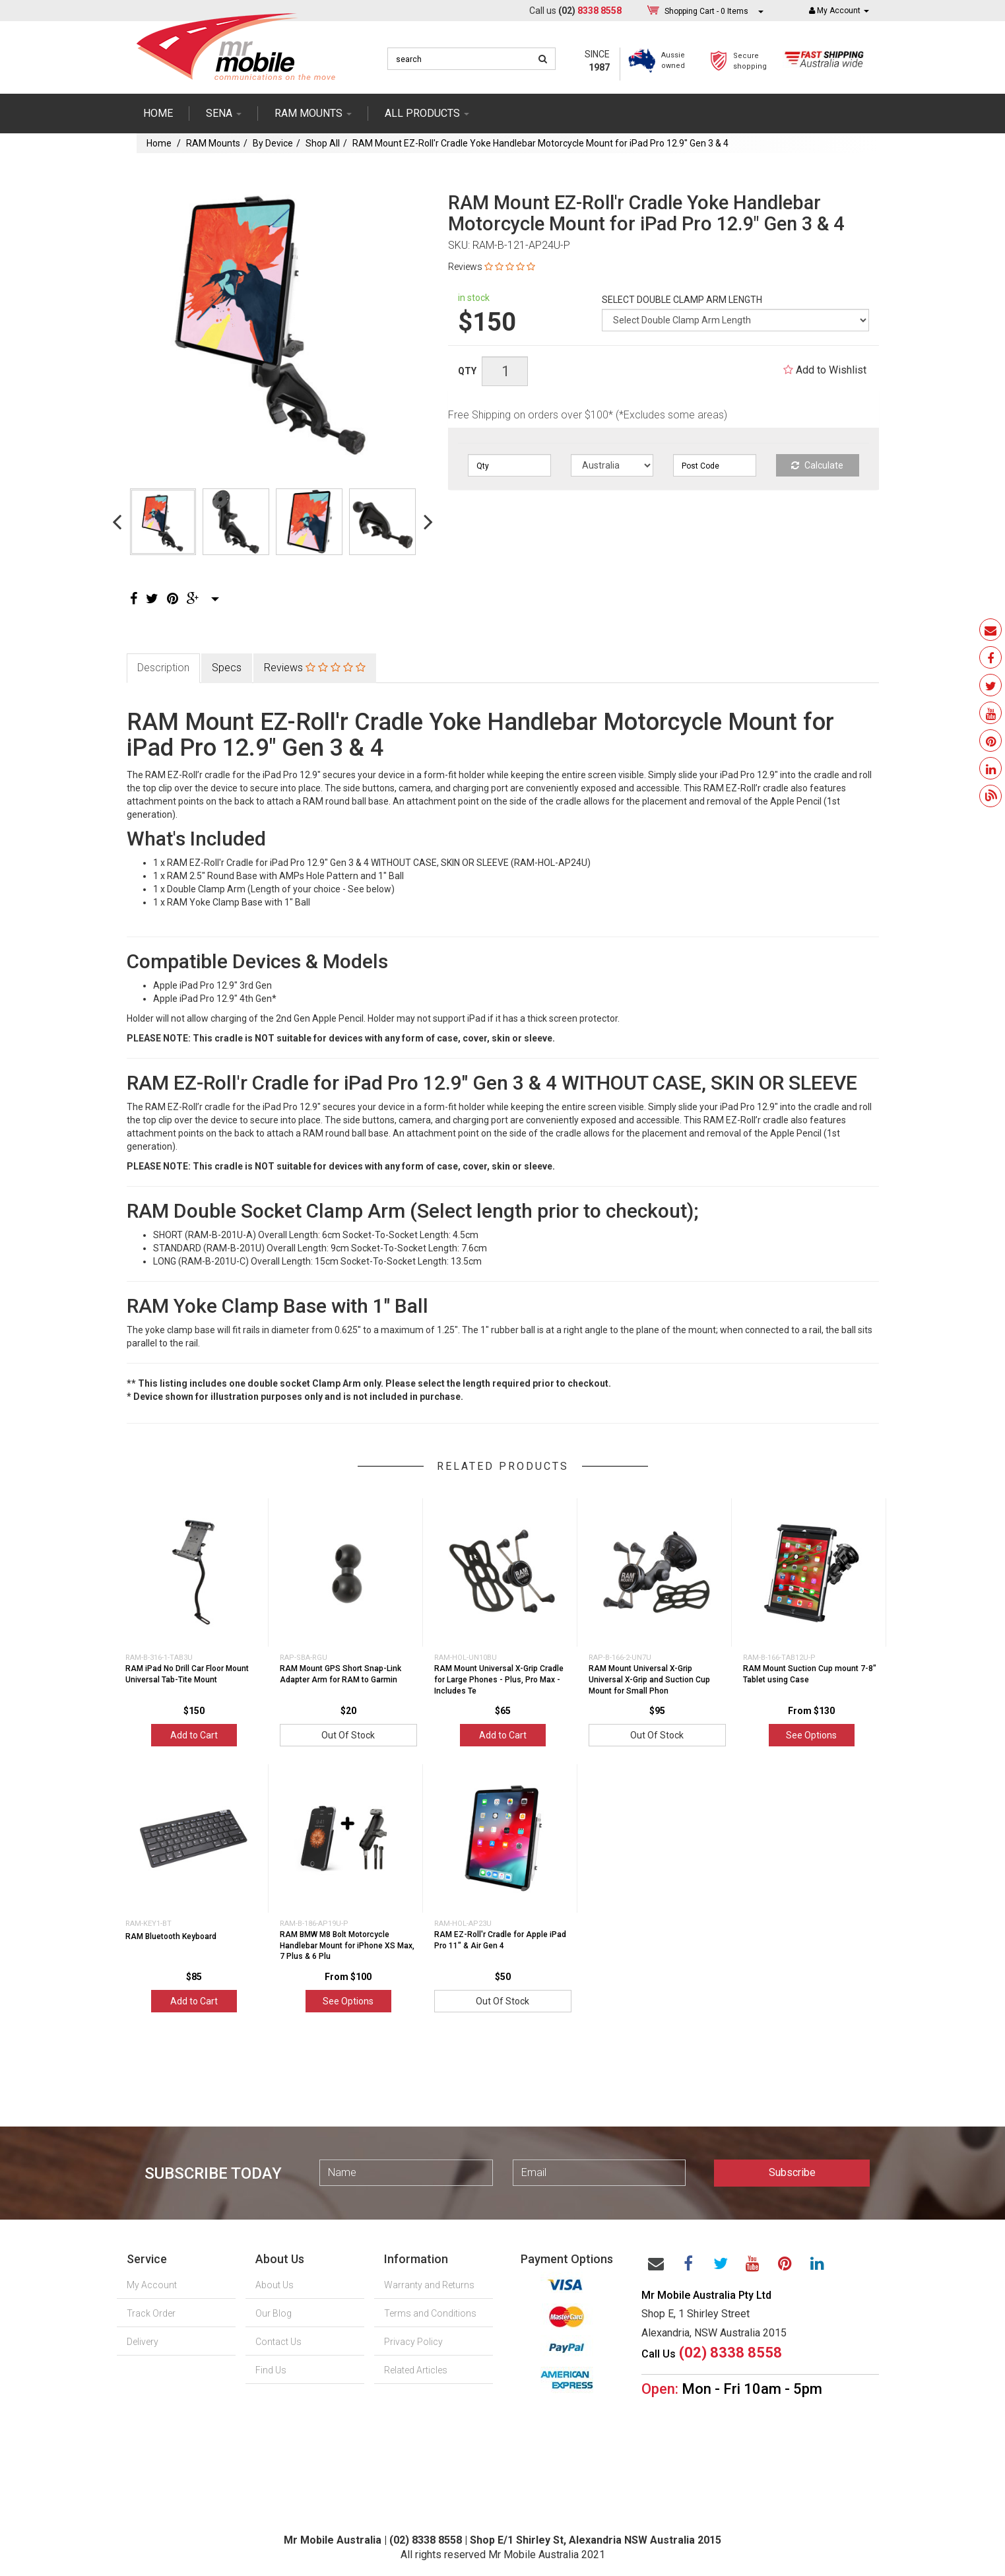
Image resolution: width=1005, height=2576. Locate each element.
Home (158, 113)
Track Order (151, 2313)
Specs (227, 667)
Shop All (323, 143)
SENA (224, 113)
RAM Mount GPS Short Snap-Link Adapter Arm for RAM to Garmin (340, 1674)
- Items (706, 11)
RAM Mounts (213, 143)
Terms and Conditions (430, 2313)
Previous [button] (116, 521)
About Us (274, 2285)
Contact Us (278, 2341)
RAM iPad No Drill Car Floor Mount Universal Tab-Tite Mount (187, 1674)
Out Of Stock (348, 1735)
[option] (273, 319)
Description (163, 667)
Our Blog (273, 2313)
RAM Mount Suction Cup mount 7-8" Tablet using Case (809, 1674)
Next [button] (428, 521)
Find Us (270, 2370)
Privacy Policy (413, 2341)
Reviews (491, 266)
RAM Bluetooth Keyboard (170, 1936)
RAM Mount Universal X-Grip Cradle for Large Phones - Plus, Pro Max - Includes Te (499, 1680)
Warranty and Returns (429, 2285)
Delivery (142, 2341)
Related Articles (415, 2370)
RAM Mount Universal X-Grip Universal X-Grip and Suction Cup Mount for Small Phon (649, 1680)
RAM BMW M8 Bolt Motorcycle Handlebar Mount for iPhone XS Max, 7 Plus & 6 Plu (347, 1946)
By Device (273, 143)
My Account (152, 2285)
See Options (811, 1735)
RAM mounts (313, 113)
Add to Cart (194, 1735)
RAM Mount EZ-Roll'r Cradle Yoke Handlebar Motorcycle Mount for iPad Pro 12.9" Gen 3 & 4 (540, 143)
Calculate (817, 465)
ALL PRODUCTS (427, 113)
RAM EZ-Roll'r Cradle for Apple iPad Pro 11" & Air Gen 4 (500, 1940)
